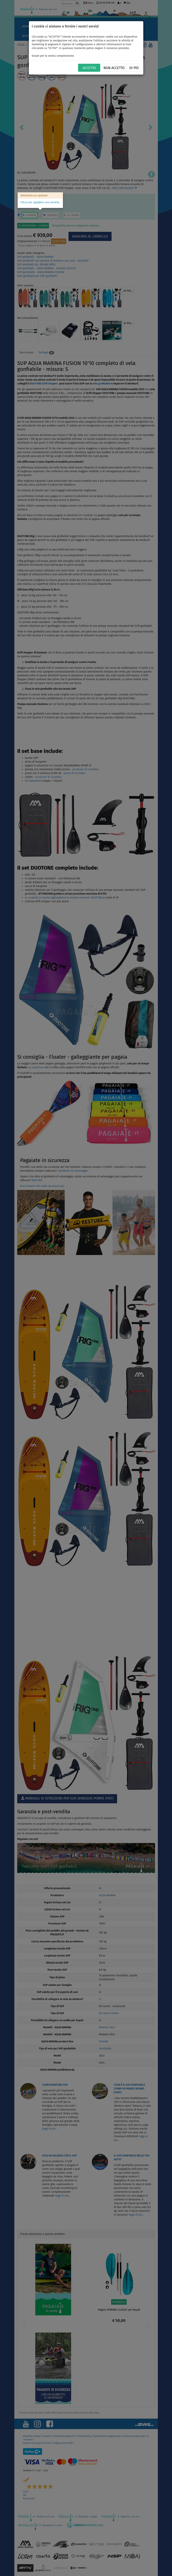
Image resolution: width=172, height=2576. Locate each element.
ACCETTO (89, 68)
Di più (134, 68)
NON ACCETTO (114, 68)
